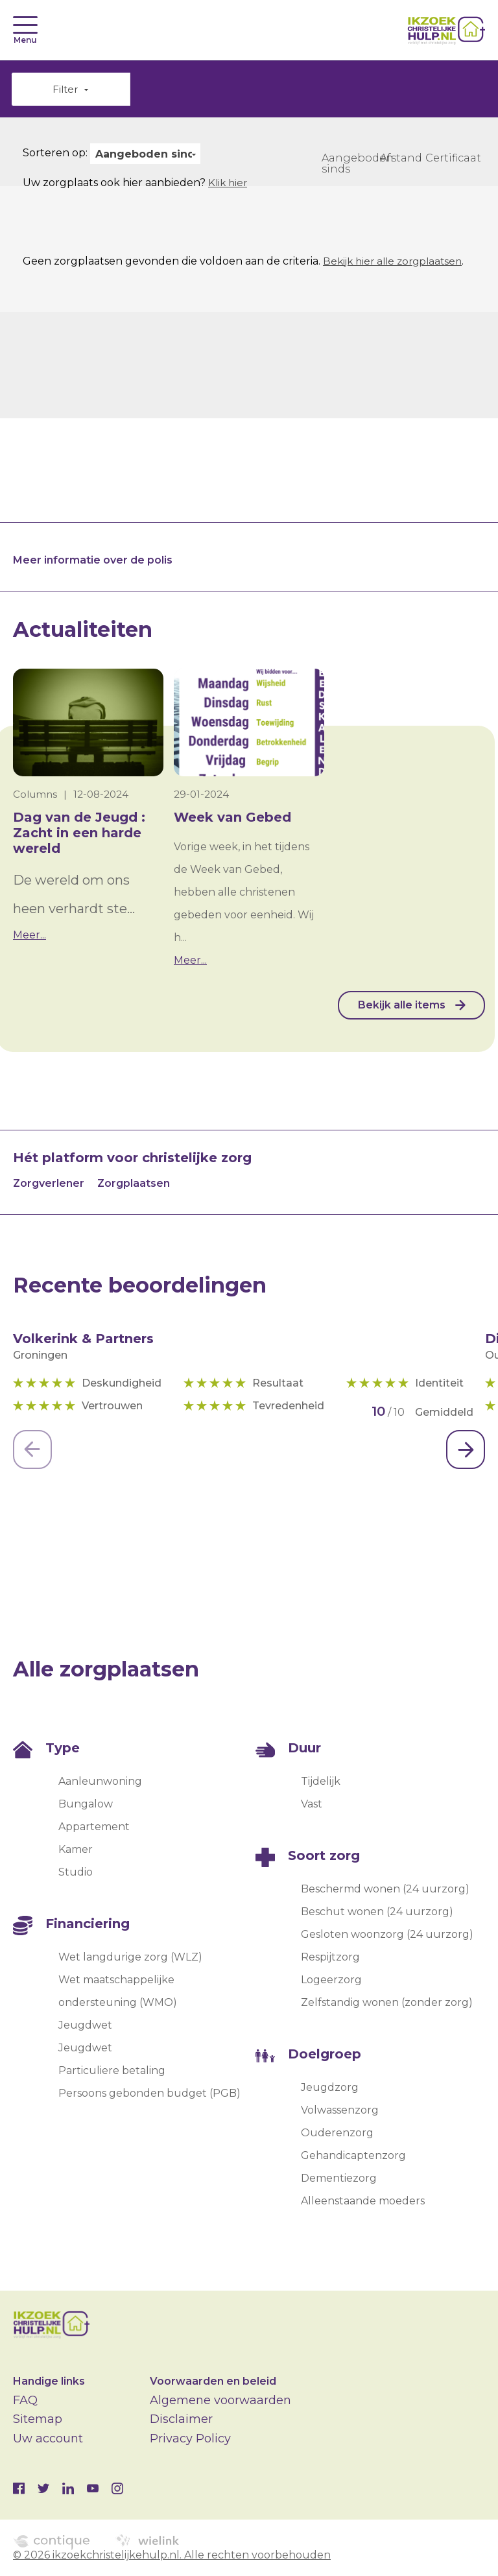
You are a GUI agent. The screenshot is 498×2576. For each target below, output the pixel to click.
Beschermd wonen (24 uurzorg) (385, 1889)
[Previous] (32, 1450)
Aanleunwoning (100, 1782)
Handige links (49, 2381)
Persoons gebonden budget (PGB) (149, 2094)
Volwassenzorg (340, 2111)
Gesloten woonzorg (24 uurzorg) (387, 1935)
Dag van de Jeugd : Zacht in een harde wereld (79, 833)
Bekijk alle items (398, 1005)
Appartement (94, 1827)
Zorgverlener (48, 1184)
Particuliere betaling (111, 2071)
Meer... (29, 935)
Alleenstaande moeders (363, 2201)
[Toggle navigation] (25, 25)
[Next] (465, 1450)
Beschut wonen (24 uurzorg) (377, 1912)
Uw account (48, 2439)
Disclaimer (181, 2420)
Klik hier (229, 183)
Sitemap (37, 2420)
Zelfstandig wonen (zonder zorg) (387, 2003)
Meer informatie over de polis (92, 561)
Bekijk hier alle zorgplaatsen (396, 262)
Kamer (75, 1850)
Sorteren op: (55, 153)
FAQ (25, 2400)
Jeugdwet (85, 2026)
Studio (75, 1872)
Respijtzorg (330, 1957)
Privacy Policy (190, 2439)
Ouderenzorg (337, 2133)
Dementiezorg (339, 2179)
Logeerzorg (331, 1980)
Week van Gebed (232, 818)
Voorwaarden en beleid (213, 2381)
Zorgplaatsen (133, 1184)
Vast (311, 1804)
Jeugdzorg (330, 2088)
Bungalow (85, 1804)
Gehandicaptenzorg (353, 2156)
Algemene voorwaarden (220, 2400)
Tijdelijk (320, 1782)
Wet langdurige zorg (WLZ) (130, 1957)
